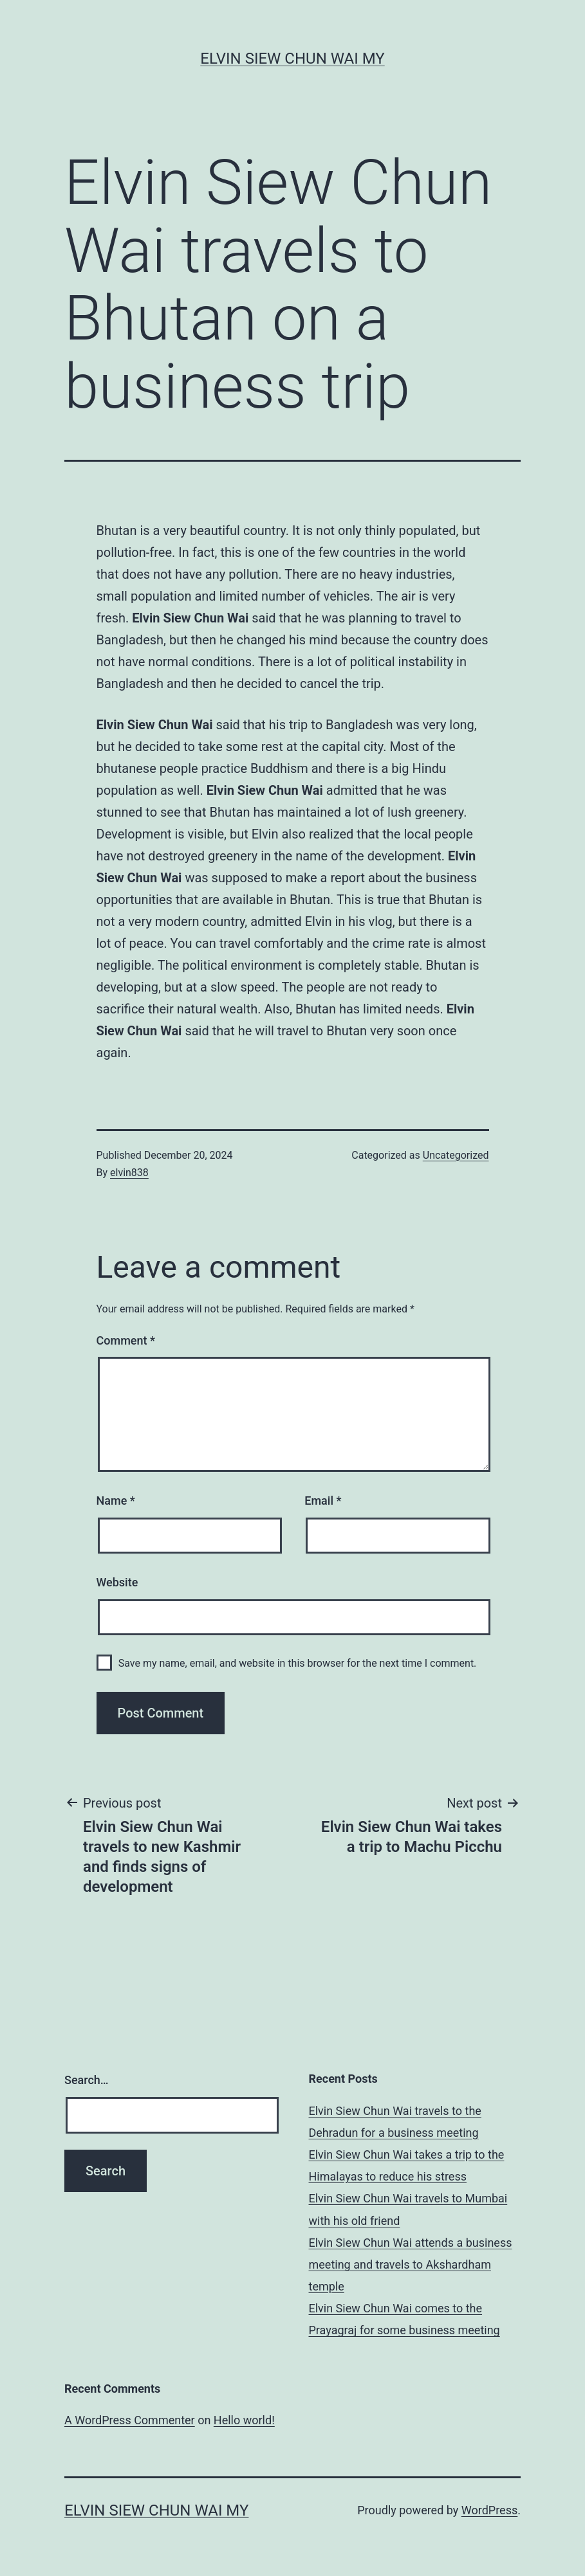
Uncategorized (456, 1155)
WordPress (489, 2510)
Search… (86, 2080)
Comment (126, 1340)
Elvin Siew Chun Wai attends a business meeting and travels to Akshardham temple (410, 2264)
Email (322, 1500)
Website (117, 1582)
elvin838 (129, 1172)
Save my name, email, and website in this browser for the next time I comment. (297, 1663)
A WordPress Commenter (129, 2420)
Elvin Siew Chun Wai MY (292, 59)
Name (116, 1500)
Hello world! (244, 2420)
